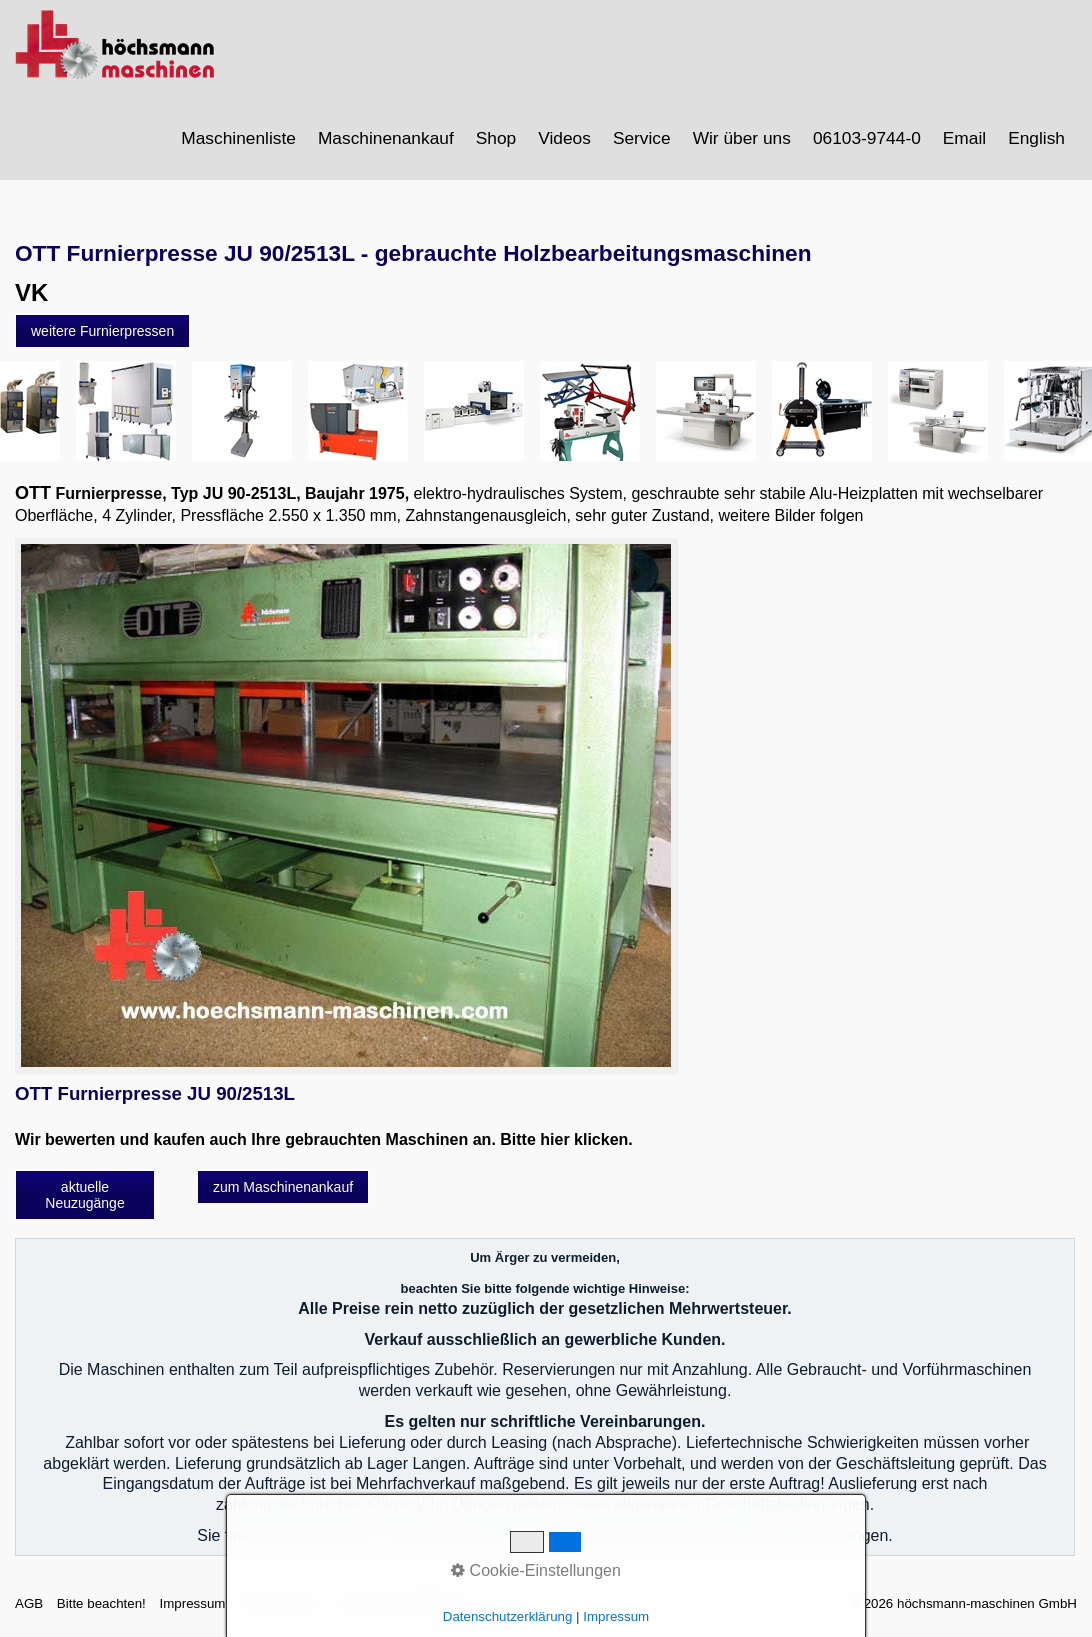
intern (498, 1603)
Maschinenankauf (386, 138)
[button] (102, 331)
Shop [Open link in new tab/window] (496, 138)
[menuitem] (239, 138)
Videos (564, 138)
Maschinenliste (238, 138)
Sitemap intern (282, 1603)
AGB (29, 1603)
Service (642, 138)
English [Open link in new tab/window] (1036, 138)
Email (964, 138)
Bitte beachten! (101, 1603)
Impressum (192, 1603)
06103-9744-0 (867, 138)
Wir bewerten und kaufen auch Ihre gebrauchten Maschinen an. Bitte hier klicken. (324, 1139)
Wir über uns (742, 138)
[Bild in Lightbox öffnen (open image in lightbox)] (346, 805)
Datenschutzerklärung (404, 1603)
